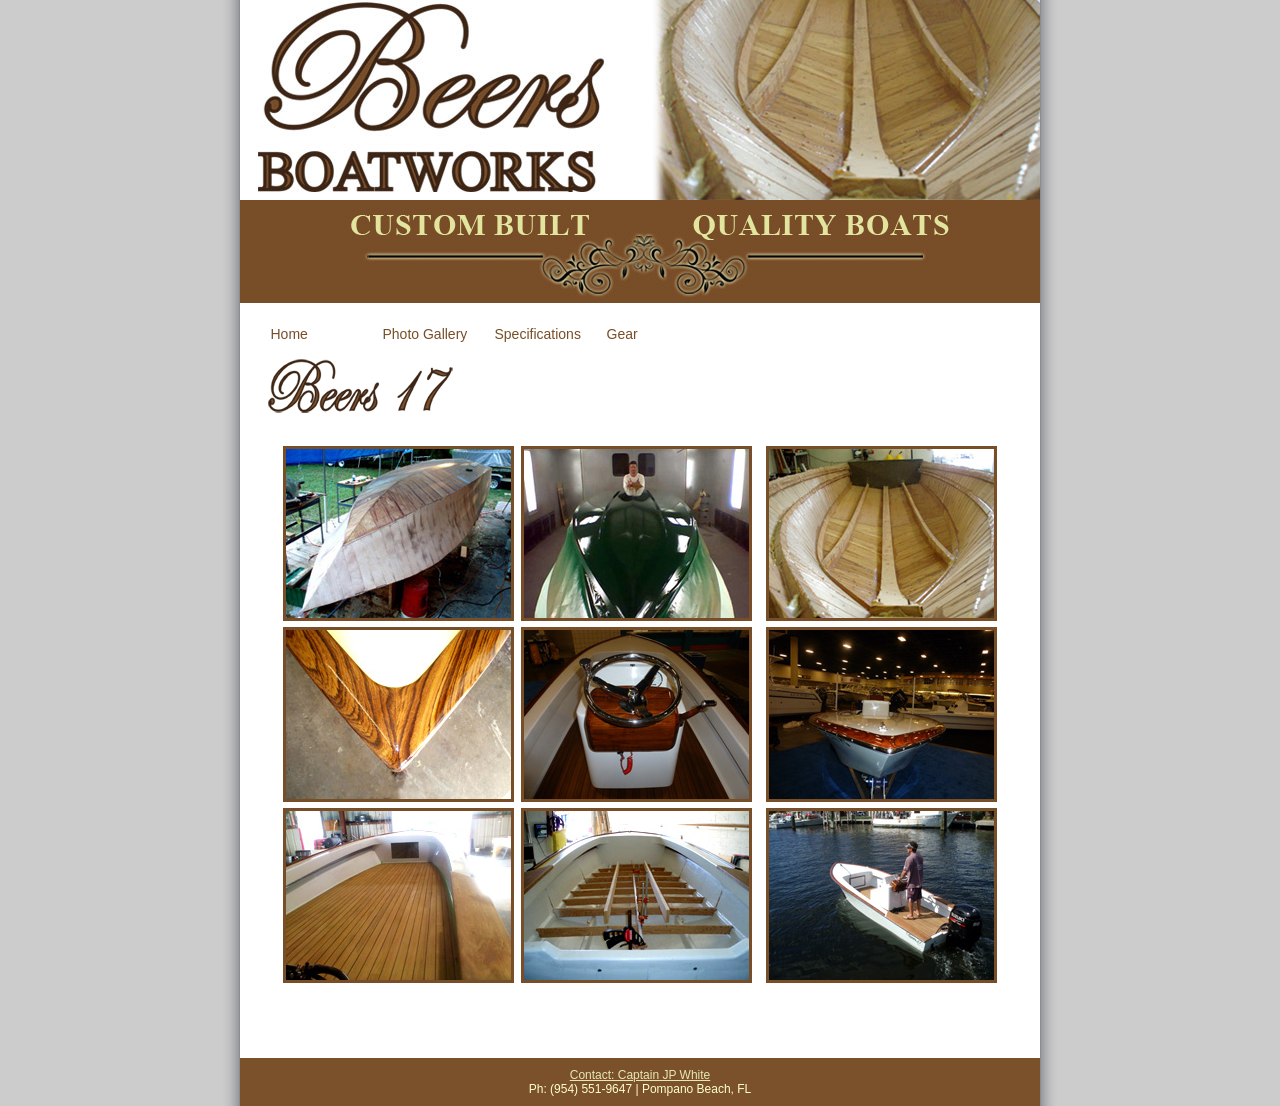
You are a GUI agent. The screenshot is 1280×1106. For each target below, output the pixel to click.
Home (289, 334)
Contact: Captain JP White (640, 1075)
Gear (622, 334)
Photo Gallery (425, 334)
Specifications (538, 334)
